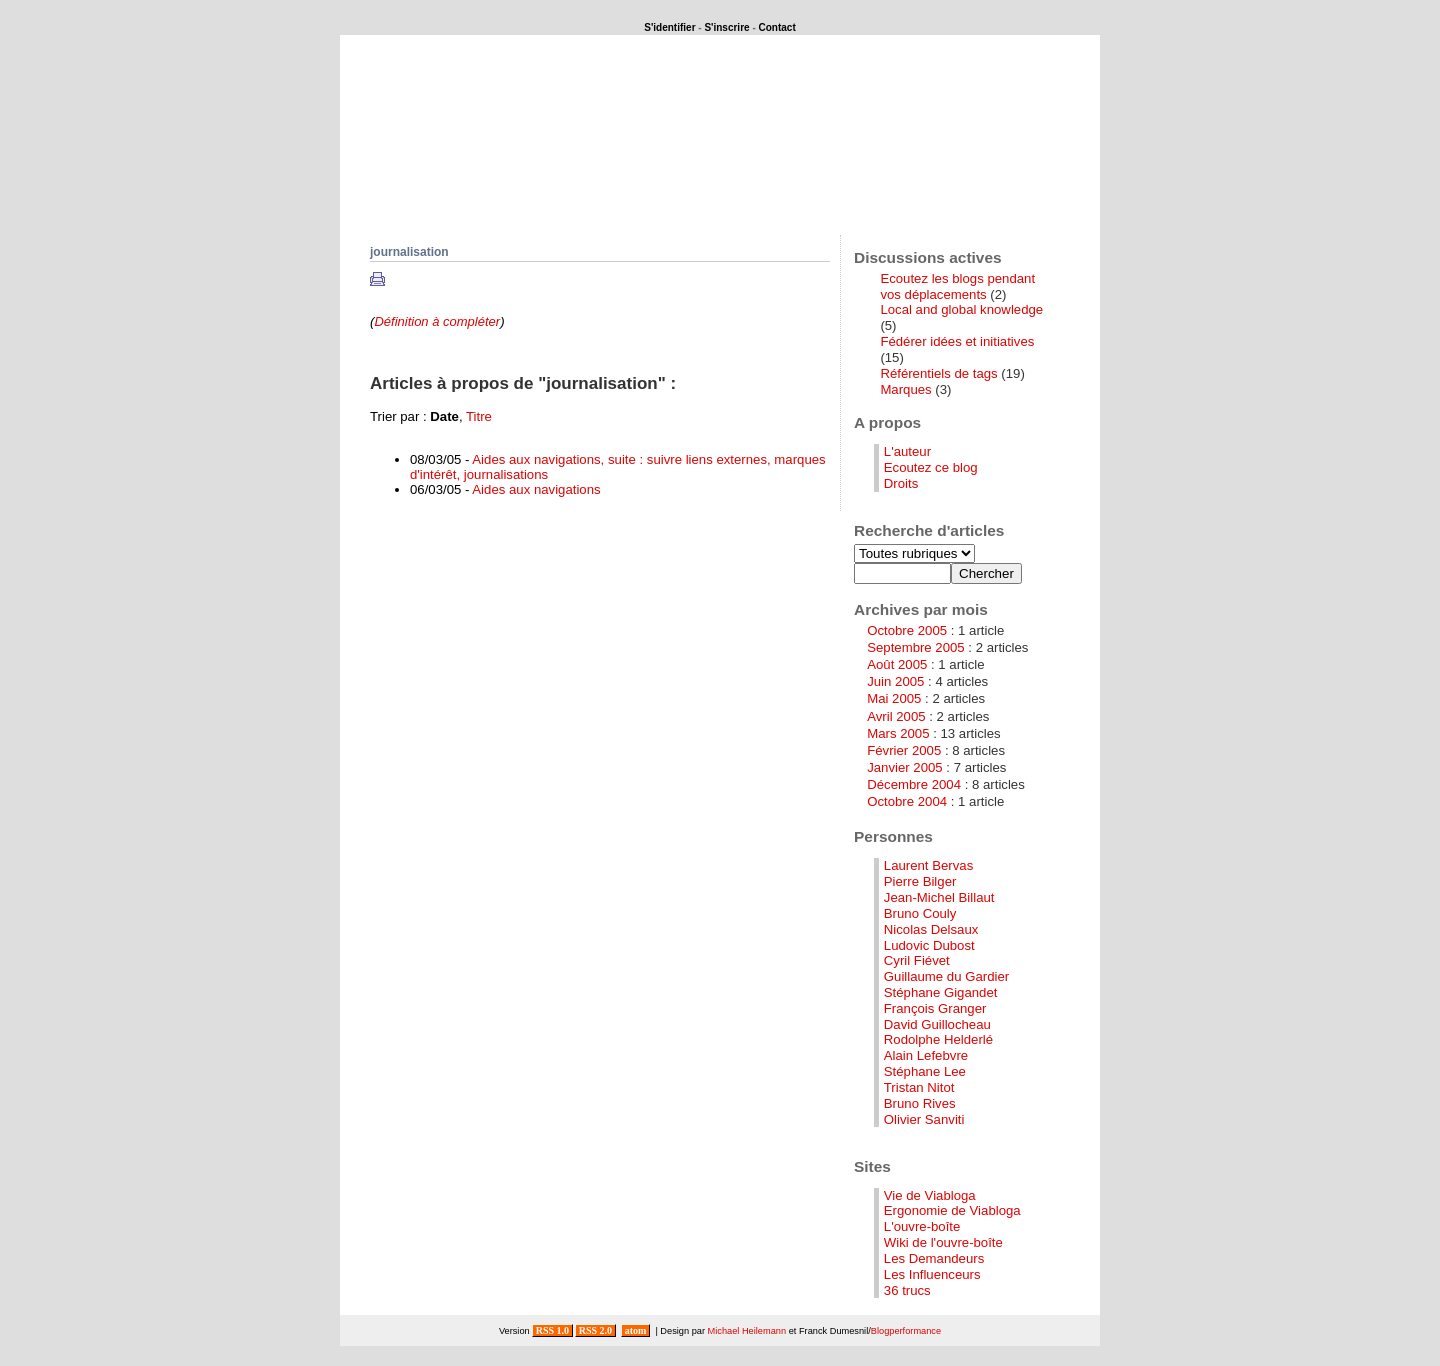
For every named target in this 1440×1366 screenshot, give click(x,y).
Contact (777, 27)
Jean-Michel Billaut (939, 897)
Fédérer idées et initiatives (957, 341)
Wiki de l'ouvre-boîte (943, 1242)
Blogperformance (906, 1331)
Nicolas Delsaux (931, 929)
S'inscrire (726, 27)
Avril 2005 (896, 716)
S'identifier (669, 27)
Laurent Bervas (928, 865)
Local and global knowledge (961, 309)
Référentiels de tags (938, 373)
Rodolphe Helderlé (938, 1039)
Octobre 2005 (907, 630)
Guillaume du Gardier (946, 976)
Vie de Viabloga (930, 1195)
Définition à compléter (437, 321)
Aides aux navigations (536, 489)
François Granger (935, 1008)
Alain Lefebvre (926, 1055)
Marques (905, 389)
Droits (901, 483)
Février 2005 (904, 750)
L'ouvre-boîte (922, 1226)
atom (635, 1330)
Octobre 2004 (907, 801)
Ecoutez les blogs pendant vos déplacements (957, 286)
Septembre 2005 (916, 647)
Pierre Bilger (920, 881)
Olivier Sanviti (924, 1119)
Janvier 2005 (905, 767)
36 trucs (907, 1290)
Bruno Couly (920, 913)
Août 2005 (897, 664)
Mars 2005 (898, 733)
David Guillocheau (937, 1024)
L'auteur (907, 451)
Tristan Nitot (919, 1087)
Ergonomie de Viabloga (952, 1210)
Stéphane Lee (925, 1071)
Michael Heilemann (747, 1331)
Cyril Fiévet (917, 960)
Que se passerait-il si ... (503, 183)
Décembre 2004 (914, 784)
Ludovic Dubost (929, 945)
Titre (479, 416)
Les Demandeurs (934, 1258)
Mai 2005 (894, 698)
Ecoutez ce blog (931, 467)
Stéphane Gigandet (941, 992)
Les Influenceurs (932, 1274)
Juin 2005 (895, 681)
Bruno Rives (920, 1103)
